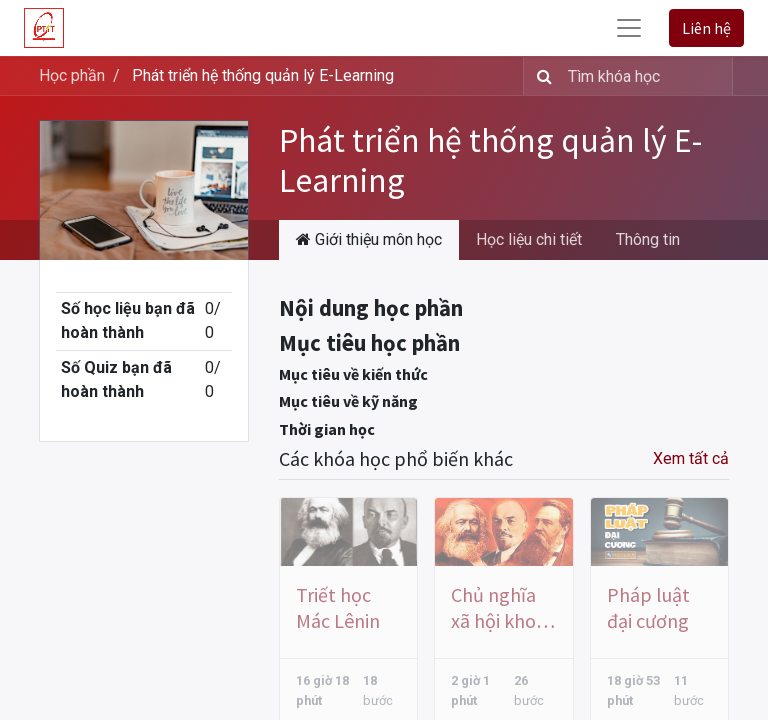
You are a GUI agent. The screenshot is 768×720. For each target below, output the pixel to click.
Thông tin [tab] (648, 239)
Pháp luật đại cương (648, 607)
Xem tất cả (691, 458)
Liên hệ (706, 28)
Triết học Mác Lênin (338, 607)
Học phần (72, 75)
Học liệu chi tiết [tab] (529, 239)
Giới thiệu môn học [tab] (369, 239)
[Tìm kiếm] (540, 76)
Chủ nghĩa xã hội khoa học (498, 608)
